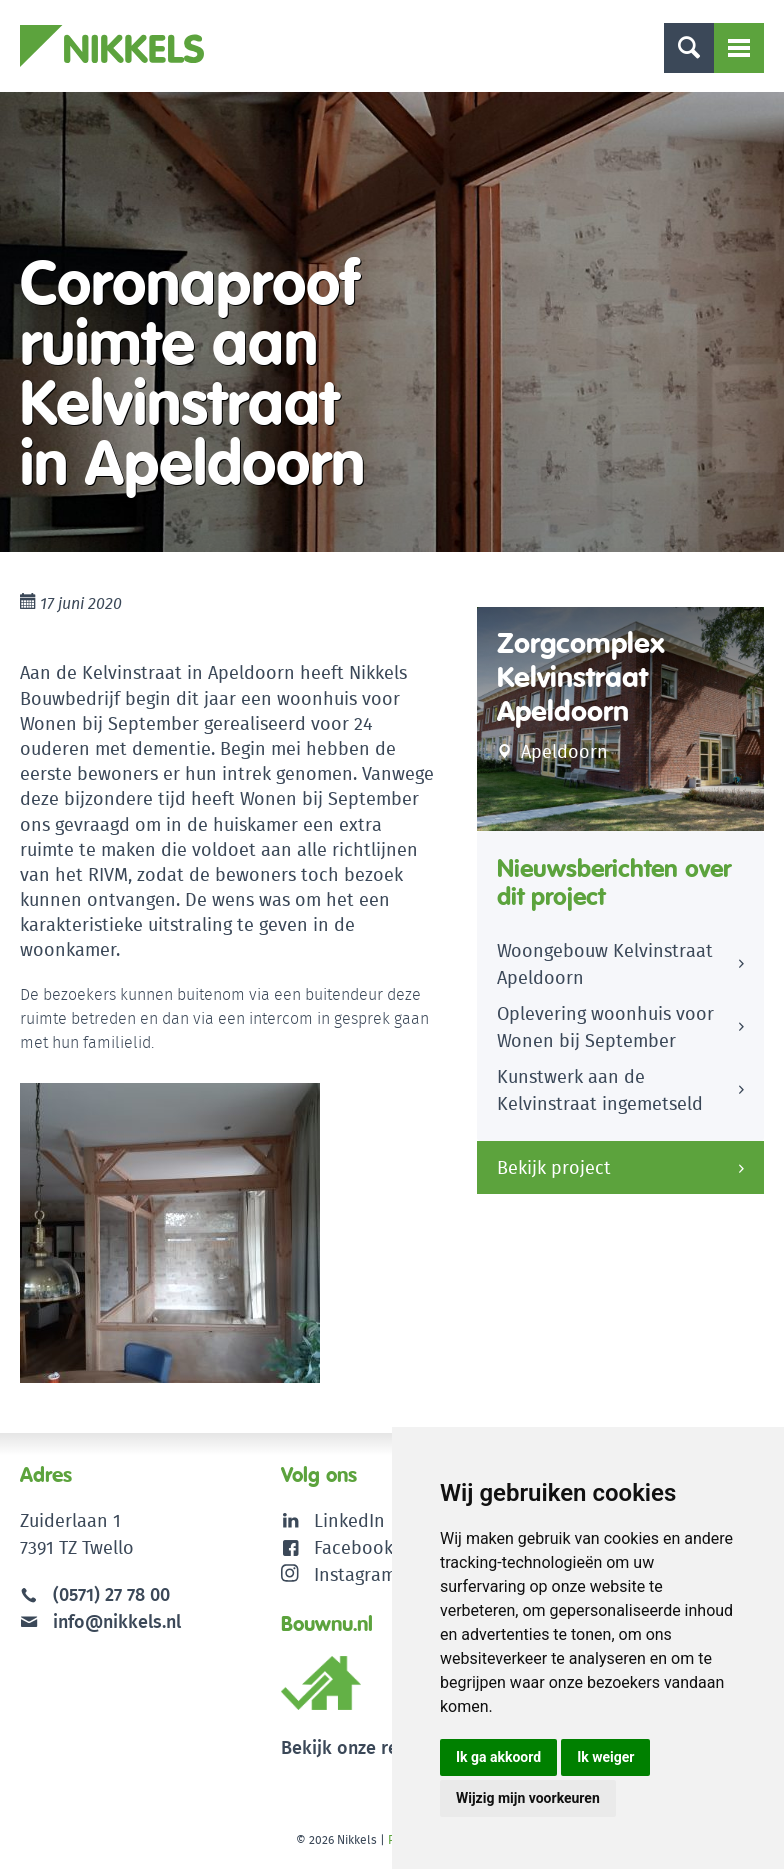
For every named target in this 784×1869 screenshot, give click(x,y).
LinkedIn (349, 1520)
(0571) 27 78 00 (111, 1594)
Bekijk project (554, 1167)
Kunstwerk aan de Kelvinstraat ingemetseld (600, 1090)
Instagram (338, 1574)
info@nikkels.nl (100, 1621)
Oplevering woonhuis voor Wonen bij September (605, 1027)
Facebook (353, 1547)
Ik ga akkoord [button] (498, 1757)
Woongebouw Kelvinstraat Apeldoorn (605, 964)
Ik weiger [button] (605, 1757)
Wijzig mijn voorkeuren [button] (528, 1798)
